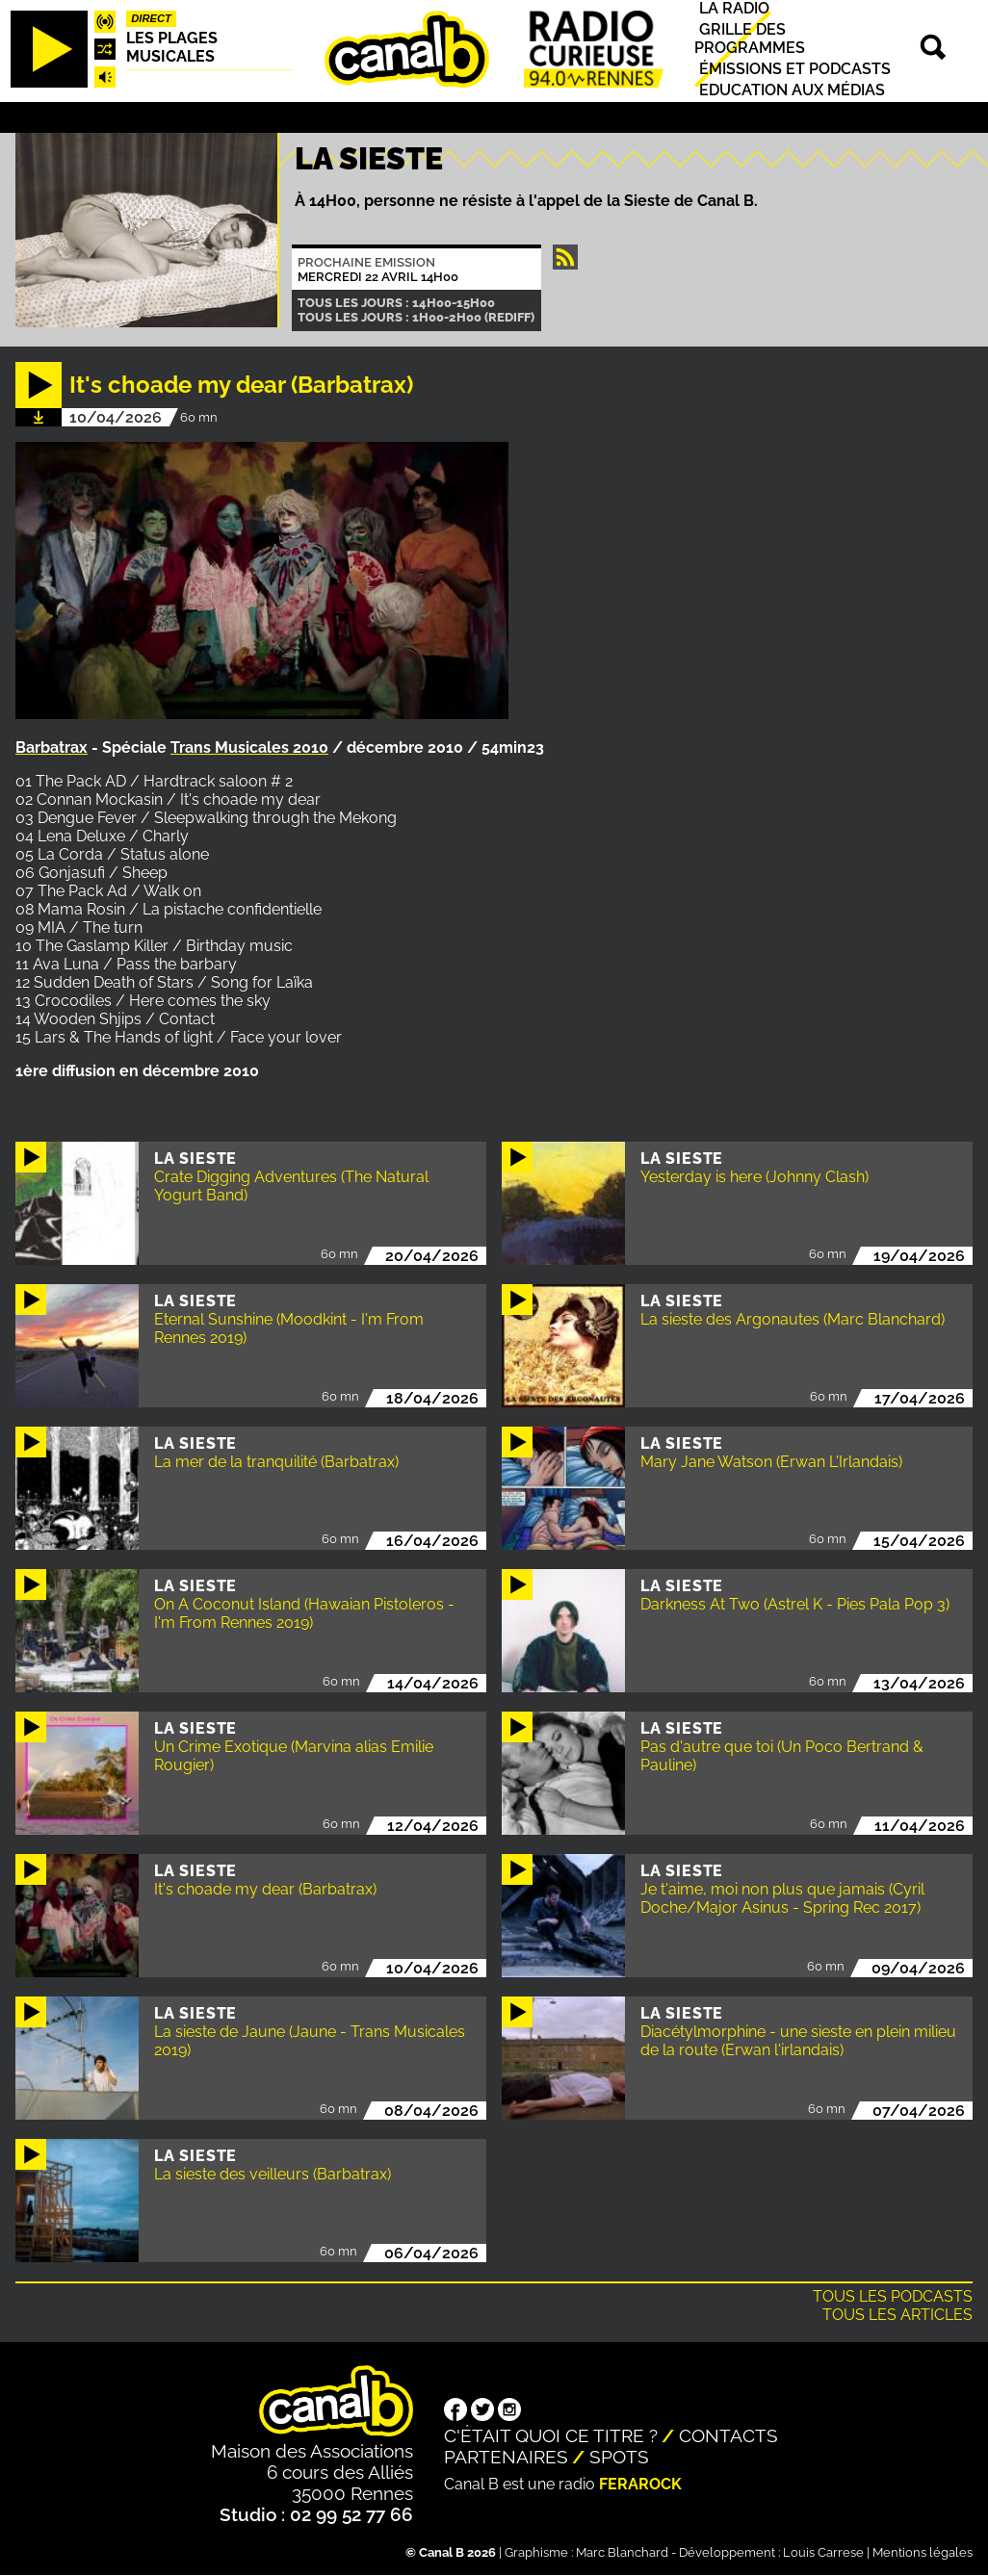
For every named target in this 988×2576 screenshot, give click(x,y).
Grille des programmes (749, 38)
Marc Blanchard (622, 2552)
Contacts (728, 2435)
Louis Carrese (823, 2552)
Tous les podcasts (893, 2296)
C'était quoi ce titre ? (551, 2435)
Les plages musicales (172, 47)
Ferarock (640, 2484)
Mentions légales (922, 2552)
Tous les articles (897, 2315)
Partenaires (506, 2456)
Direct (151, 18)
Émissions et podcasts (795, 69)
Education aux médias (792, 90)
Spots (619, 2456)
